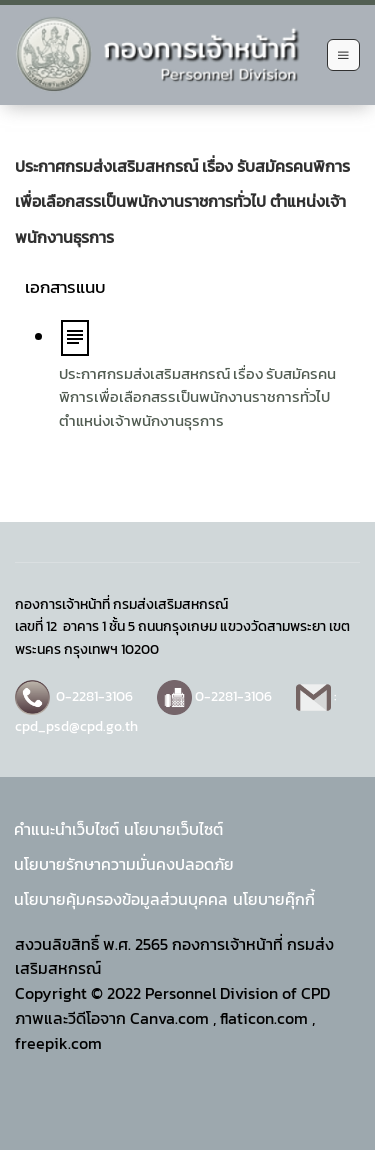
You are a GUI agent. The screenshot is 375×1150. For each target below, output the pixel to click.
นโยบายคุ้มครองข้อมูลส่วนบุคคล (121, 899)
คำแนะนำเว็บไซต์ (66, 829)
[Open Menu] (343, 55)
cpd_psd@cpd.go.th (76, 726)
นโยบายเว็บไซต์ (173, 829)
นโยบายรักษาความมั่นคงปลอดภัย (124, 864)
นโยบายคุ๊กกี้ (274, 899)
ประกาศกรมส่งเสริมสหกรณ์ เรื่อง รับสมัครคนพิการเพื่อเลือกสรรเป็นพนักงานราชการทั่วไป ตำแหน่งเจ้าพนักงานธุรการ (197, 397)
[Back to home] (166, 55)
